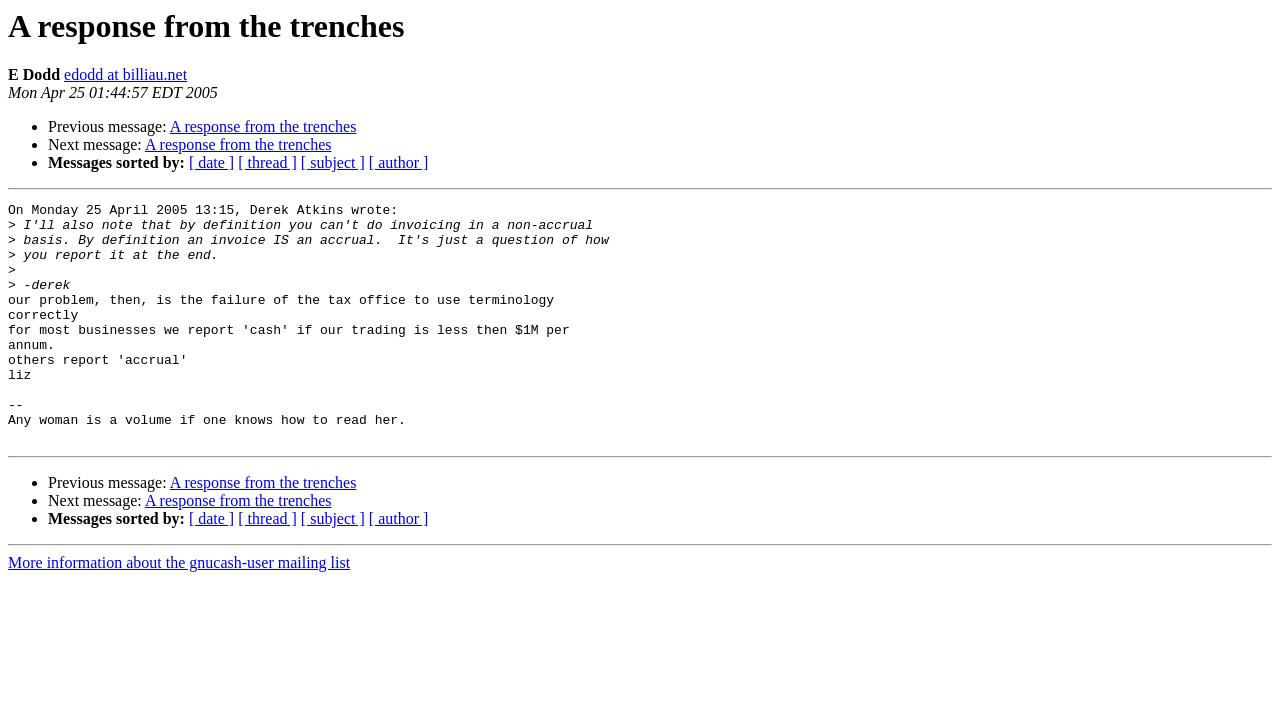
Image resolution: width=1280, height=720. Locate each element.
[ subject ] (333, 162)
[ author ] (399, 162)
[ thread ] (267, 162)
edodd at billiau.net (125, 74)
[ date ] (211, 162)
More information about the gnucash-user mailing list (179, 610)
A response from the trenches (263, 126)
